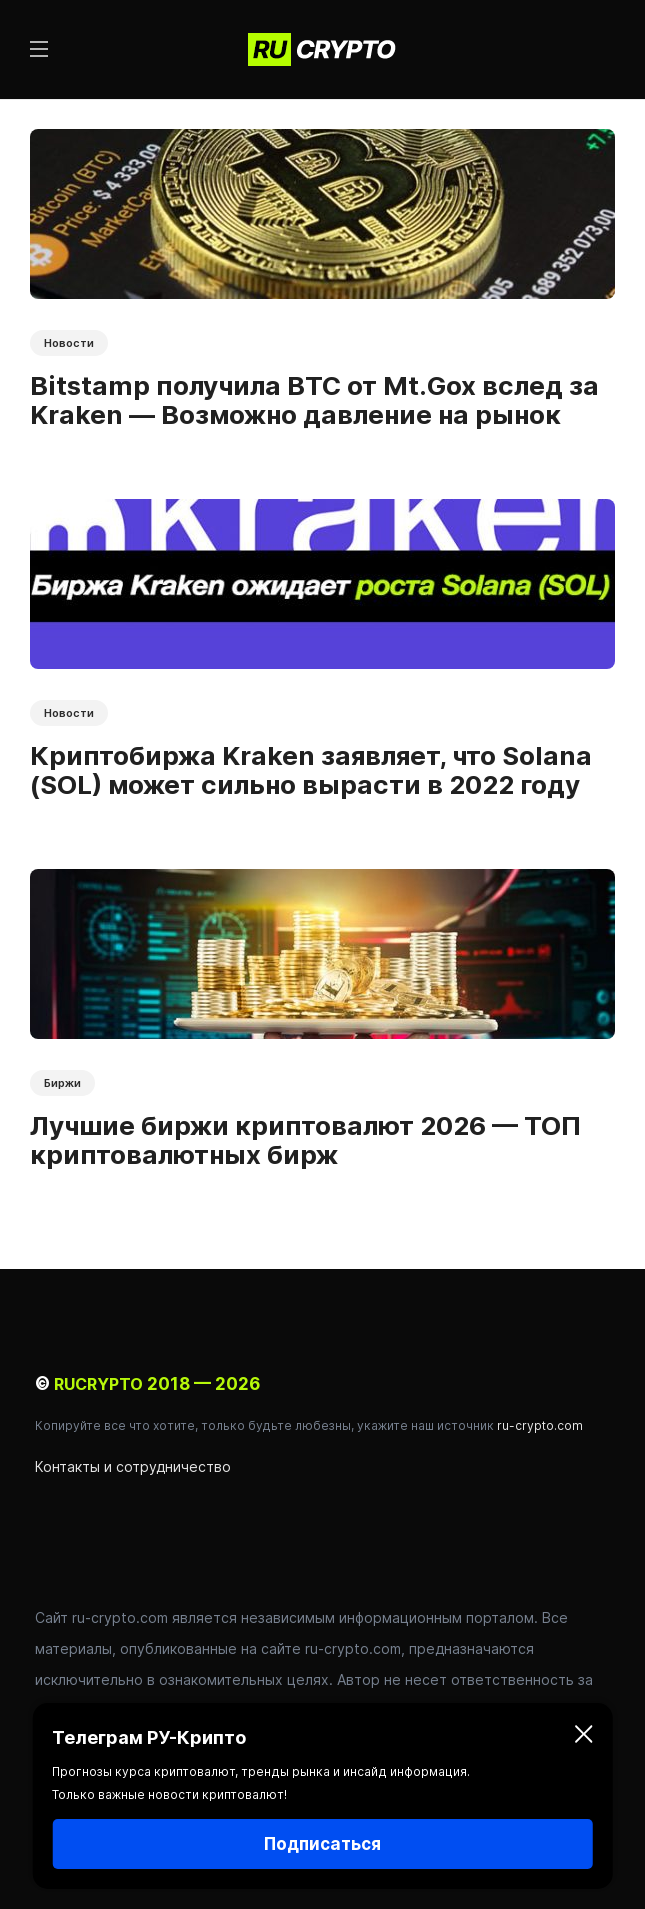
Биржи (62, 1083)
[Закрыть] (584, 1738)
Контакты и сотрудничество (133, 1466)
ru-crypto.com (540, 1425)
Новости (69, 343)
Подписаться (322, 1844)
